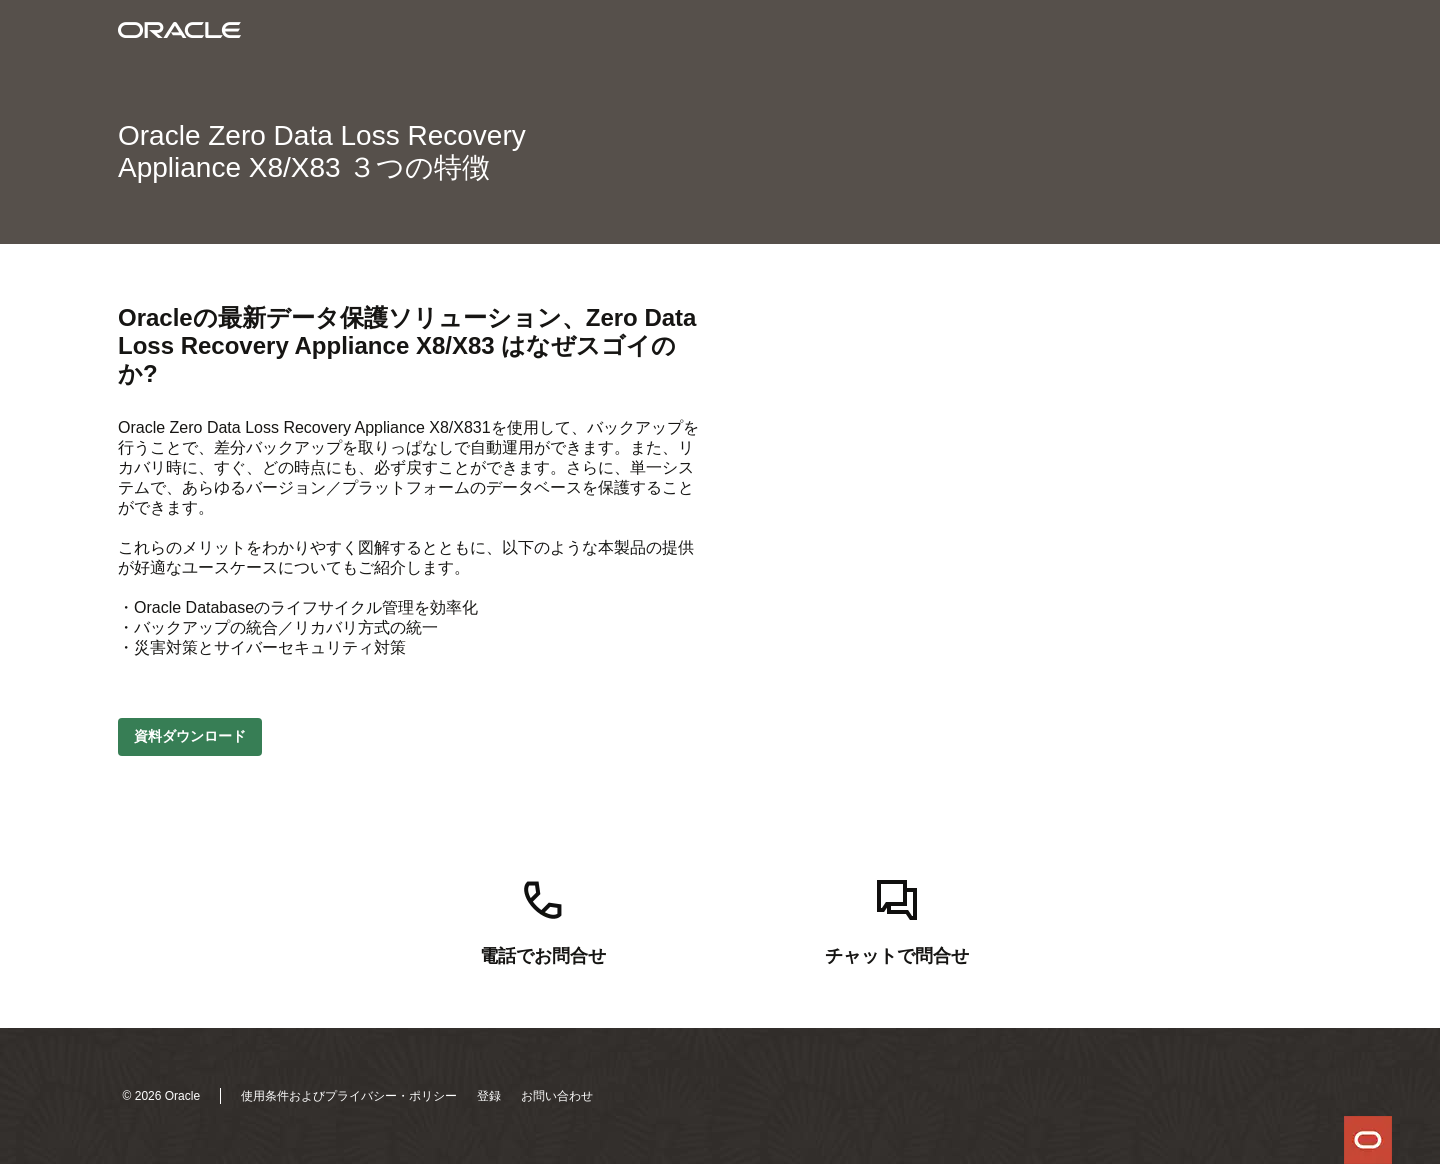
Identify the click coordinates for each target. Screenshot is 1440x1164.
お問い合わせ (557, 1096)
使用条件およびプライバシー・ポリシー (349, 1096)
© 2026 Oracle (162, 1096)
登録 (489, 1096)
